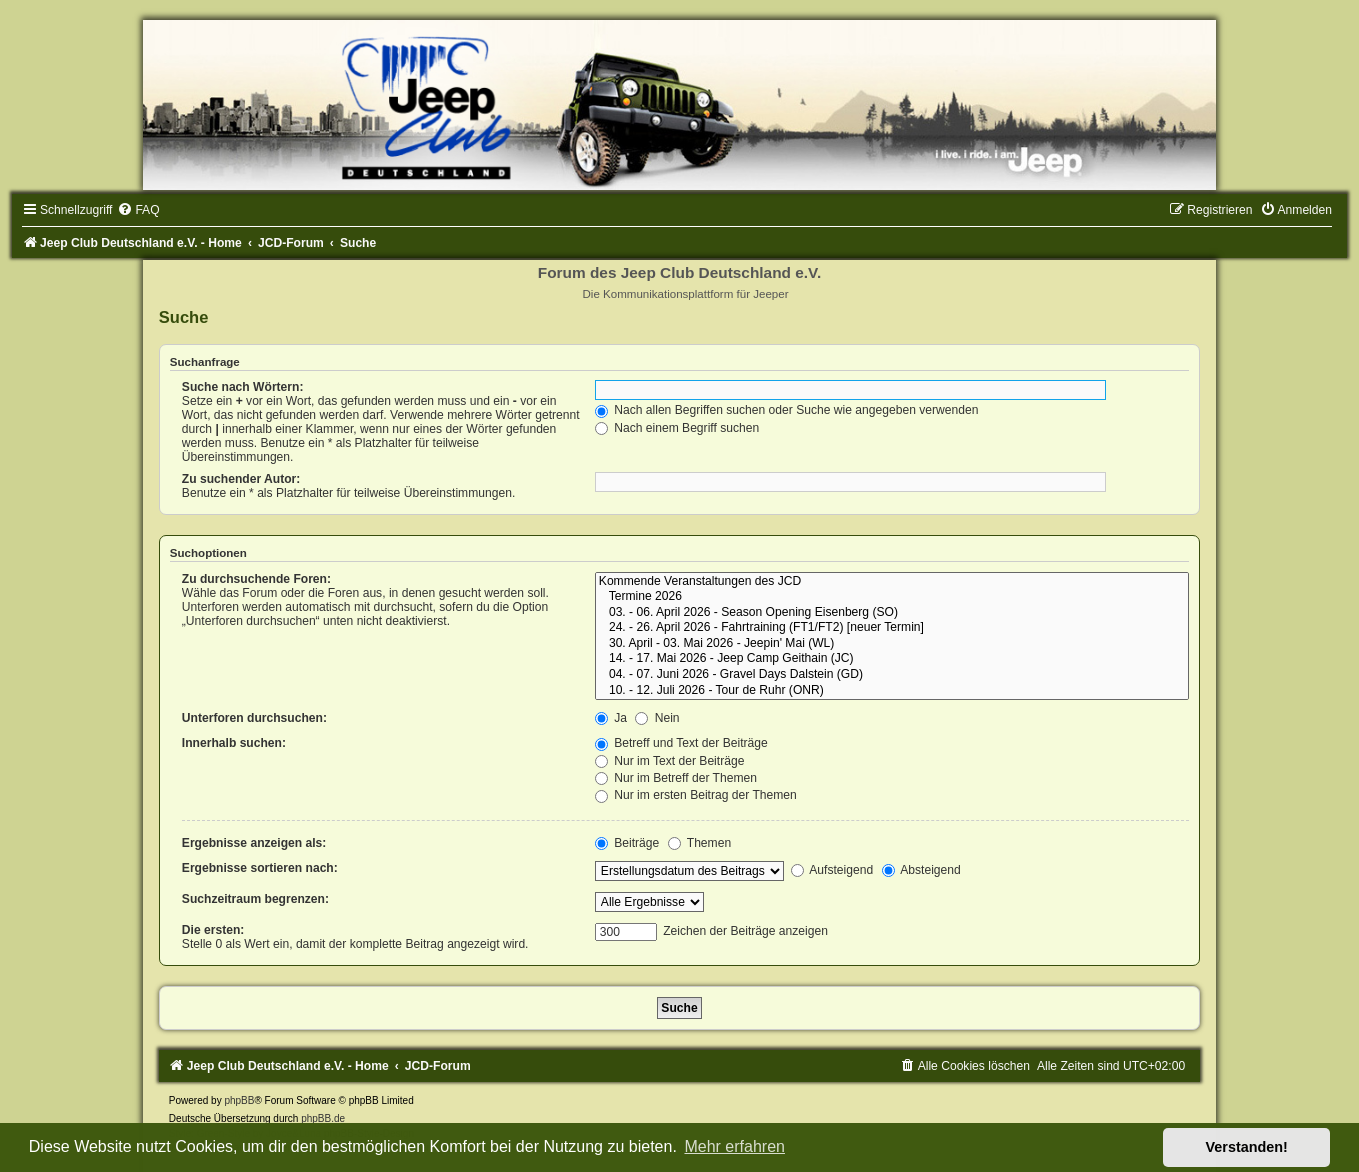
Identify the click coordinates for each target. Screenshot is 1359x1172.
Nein (657, 718)
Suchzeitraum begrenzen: (255, 899)
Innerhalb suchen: (234, 743)
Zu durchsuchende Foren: (256, 579)
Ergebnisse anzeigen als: (254, 843)
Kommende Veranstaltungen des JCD (892, 582)
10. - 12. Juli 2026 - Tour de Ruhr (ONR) (892, 691)
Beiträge (627, 843)
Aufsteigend (832, 870)
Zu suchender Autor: (241, 479)
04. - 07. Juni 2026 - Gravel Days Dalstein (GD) (892, 675)
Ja (611, 718)
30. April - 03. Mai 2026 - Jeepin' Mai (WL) (892, 644)
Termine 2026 (892, 597)
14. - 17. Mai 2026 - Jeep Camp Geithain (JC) (892, 659)
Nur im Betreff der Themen (676, 778)
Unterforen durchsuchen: (254, 718)
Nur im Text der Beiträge (670, 761)
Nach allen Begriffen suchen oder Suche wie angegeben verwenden (787, 410)
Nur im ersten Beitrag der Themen (696, 795)
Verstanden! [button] (1247, 1147)
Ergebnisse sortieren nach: (260, 868)
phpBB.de (323, 1118)
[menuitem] (138, 210)
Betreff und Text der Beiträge (681, 743)
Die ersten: (213, 930)
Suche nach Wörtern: (243, 387)
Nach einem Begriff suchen (677, 428)
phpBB (239, 1100)
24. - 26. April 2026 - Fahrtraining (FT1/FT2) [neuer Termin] (892, 628)
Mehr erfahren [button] (734, 1146)
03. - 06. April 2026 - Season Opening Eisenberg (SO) (892, 613)
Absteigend (921, 870)
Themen (700, 843)
